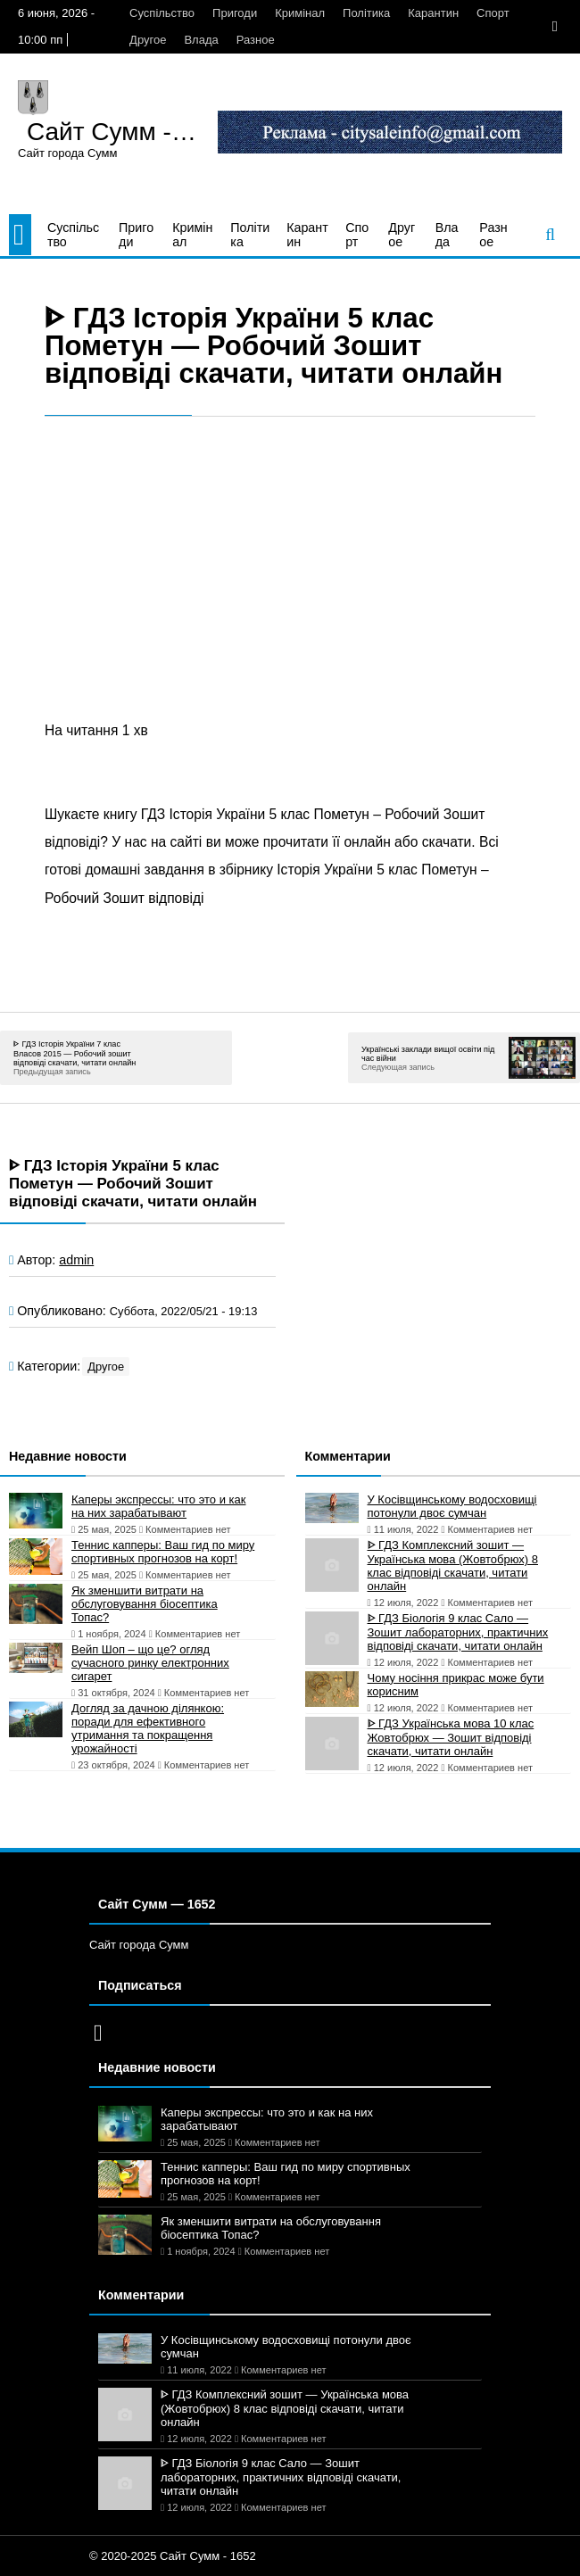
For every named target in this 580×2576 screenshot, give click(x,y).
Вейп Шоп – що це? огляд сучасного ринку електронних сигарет (150, 1663)
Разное (255, 39)
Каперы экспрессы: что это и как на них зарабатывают (158, 1506)
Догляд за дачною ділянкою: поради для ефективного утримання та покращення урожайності (147, 1728)
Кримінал (300, 13)
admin (76, 1260)
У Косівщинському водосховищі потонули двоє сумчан (452, 1506)
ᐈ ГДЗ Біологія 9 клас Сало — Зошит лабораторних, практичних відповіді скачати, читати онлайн (458, 1631)
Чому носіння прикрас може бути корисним (456, 1684)
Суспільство (162, 13)
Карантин (433, 13)
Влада (201, 39)
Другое (147, 39)
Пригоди (234, 13)
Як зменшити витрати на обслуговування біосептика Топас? (144, 1604)
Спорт (493, 13)
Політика (366, 13)
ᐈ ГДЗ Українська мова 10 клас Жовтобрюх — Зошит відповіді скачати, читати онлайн (451, 1737)
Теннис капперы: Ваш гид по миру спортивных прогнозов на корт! (162, 1551)
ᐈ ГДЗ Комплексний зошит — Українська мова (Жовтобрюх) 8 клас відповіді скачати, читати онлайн (453, 1565)
